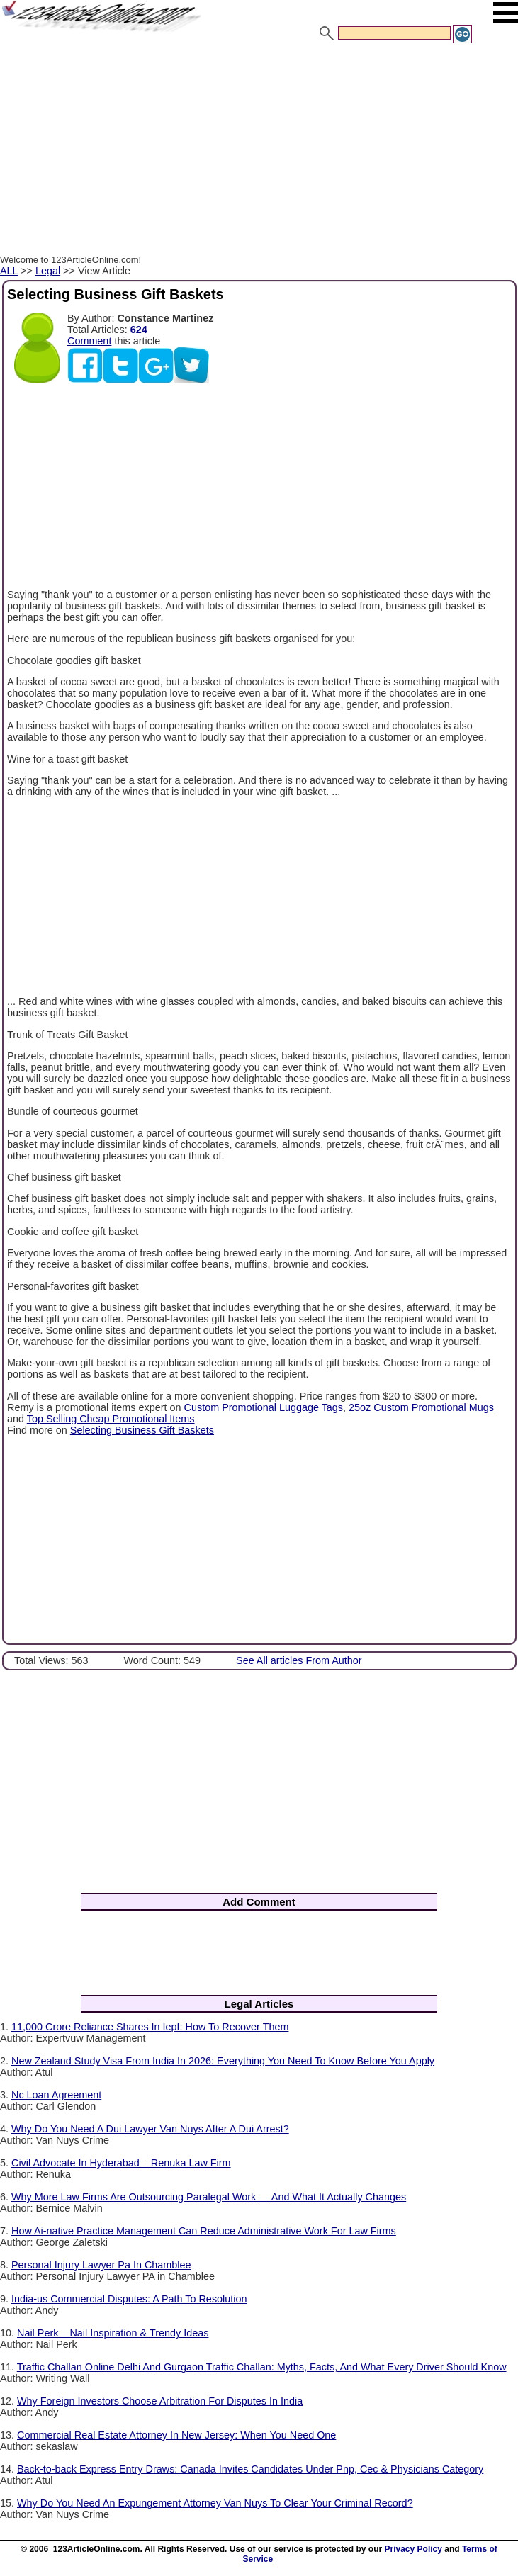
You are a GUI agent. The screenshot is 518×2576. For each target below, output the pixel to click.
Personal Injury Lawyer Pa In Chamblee (101, 2265)
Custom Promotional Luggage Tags (264, 1407)
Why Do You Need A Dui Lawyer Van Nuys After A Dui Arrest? (150, 2129)
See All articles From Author (299, 1660)
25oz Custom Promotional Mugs (421, 1407)
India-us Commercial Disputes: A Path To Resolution (129, 2299)
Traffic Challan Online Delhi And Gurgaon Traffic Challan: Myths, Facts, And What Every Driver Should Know (262, 2367)
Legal (47, 270)
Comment (89, 341)
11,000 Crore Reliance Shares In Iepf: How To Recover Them (149, 2026)
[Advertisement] (259, 151)
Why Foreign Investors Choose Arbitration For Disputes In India (160, 2401)
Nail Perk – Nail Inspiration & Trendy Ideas (112, 2333)
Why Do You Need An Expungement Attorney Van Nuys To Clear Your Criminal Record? (215, 2503)
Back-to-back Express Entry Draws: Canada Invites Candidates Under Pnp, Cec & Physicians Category (250, 2469)
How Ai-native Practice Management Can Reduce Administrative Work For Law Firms (203, 2231)
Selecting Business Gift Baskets (142, 1430)
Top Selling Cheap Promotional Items (111, 1418)
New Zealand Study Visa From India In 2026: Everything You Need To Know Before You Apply (222, 2060)
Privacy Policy (413, 2549)
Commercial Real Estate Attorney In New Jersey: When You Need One (176, 2435)
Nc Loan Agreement (56, 2094)
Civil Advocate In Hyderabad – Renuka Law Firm (121, 2163)
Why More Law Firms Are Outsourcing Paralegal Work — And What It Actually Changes (208, 2197)
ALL (9, 270)
